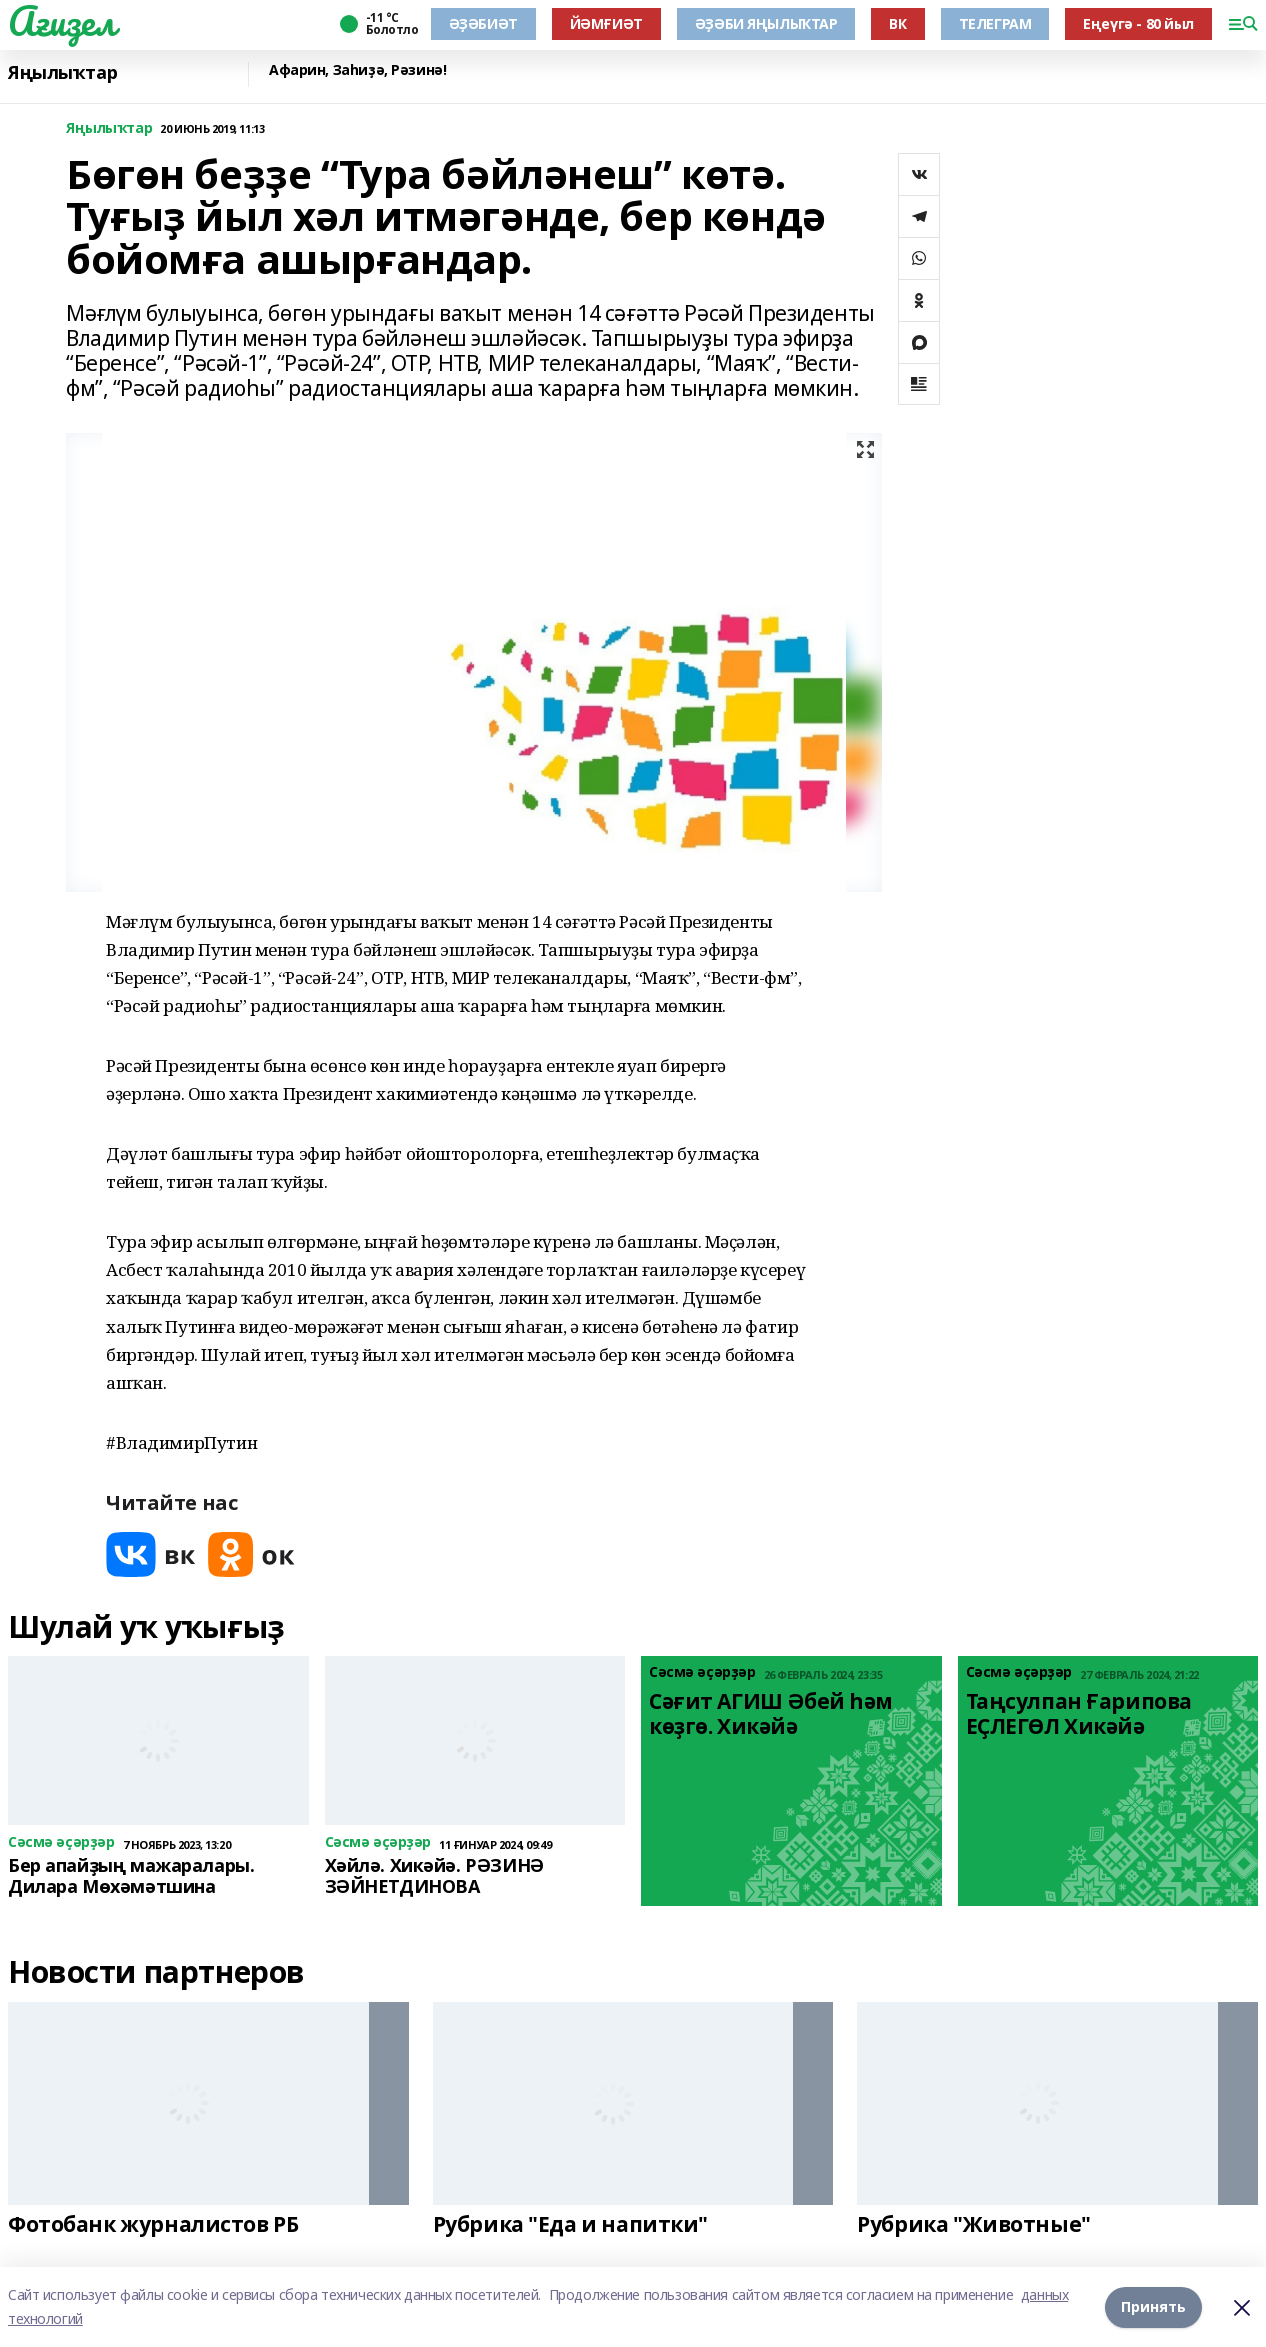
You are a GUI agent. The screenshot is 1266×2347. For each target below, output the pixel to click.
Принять (1153, 2306)
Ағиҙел (61, 21)
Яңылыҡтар (62, 72)
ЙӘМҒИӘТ (606, 23)
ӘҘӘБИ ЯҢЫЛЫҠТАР (766, 23)
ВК (897, 23)
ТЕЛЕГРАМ (995, 23)
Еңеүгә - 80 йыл (1138, 23)
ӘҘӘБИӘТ (483, 23)
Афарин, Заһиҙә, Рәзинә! (357, 70)
